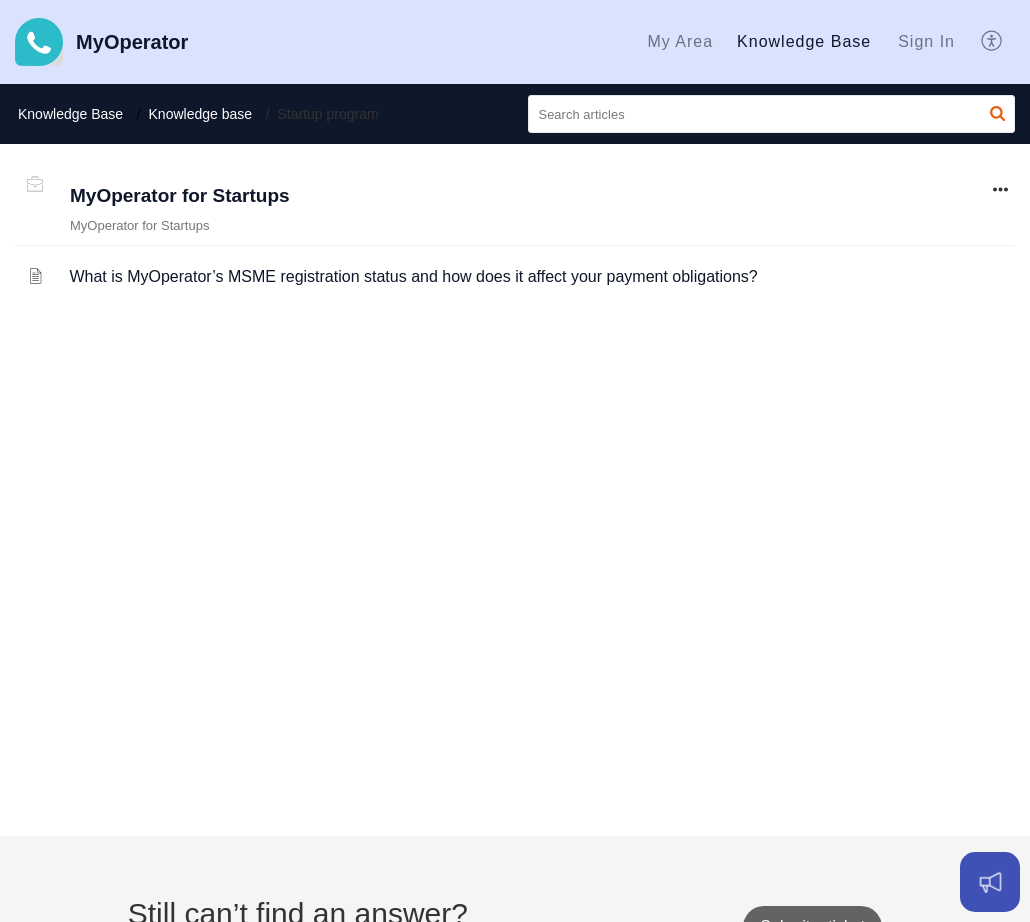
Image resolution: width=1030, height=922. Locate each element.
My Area (680, 41)
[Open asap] (990, 882)
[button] (992, 42)
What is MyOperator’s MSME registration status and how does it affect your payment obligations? (413, 276)
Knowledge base (201, 114)
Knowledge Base (804, 41)
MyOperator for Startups (180, 195)
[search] (772, 114)
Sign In (926, 41)
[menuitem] (680, 42)
